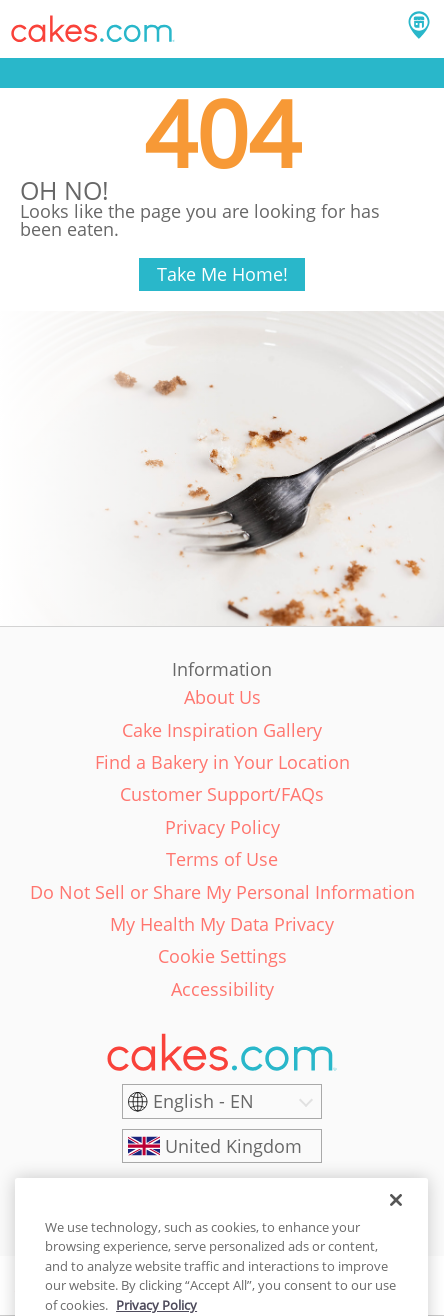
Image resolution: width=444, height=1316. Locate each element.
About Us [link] (222, 697)
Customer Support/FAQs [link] (222, 794)
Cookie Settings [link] (222, 956)
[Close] (396, 1214)
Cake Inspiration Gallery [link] (222, 730)
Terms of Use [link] (222, 859)
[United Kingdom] (222, 1146)
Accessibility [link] (222, 989)
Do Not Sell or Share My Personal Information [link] (222, 892)
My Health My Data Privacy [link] (222, 924)
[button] (93, 29)
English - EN (203, 1101)
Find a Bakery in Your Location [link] (222, 762)
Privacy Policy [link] (222, 827)
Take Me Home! (222, 274)
